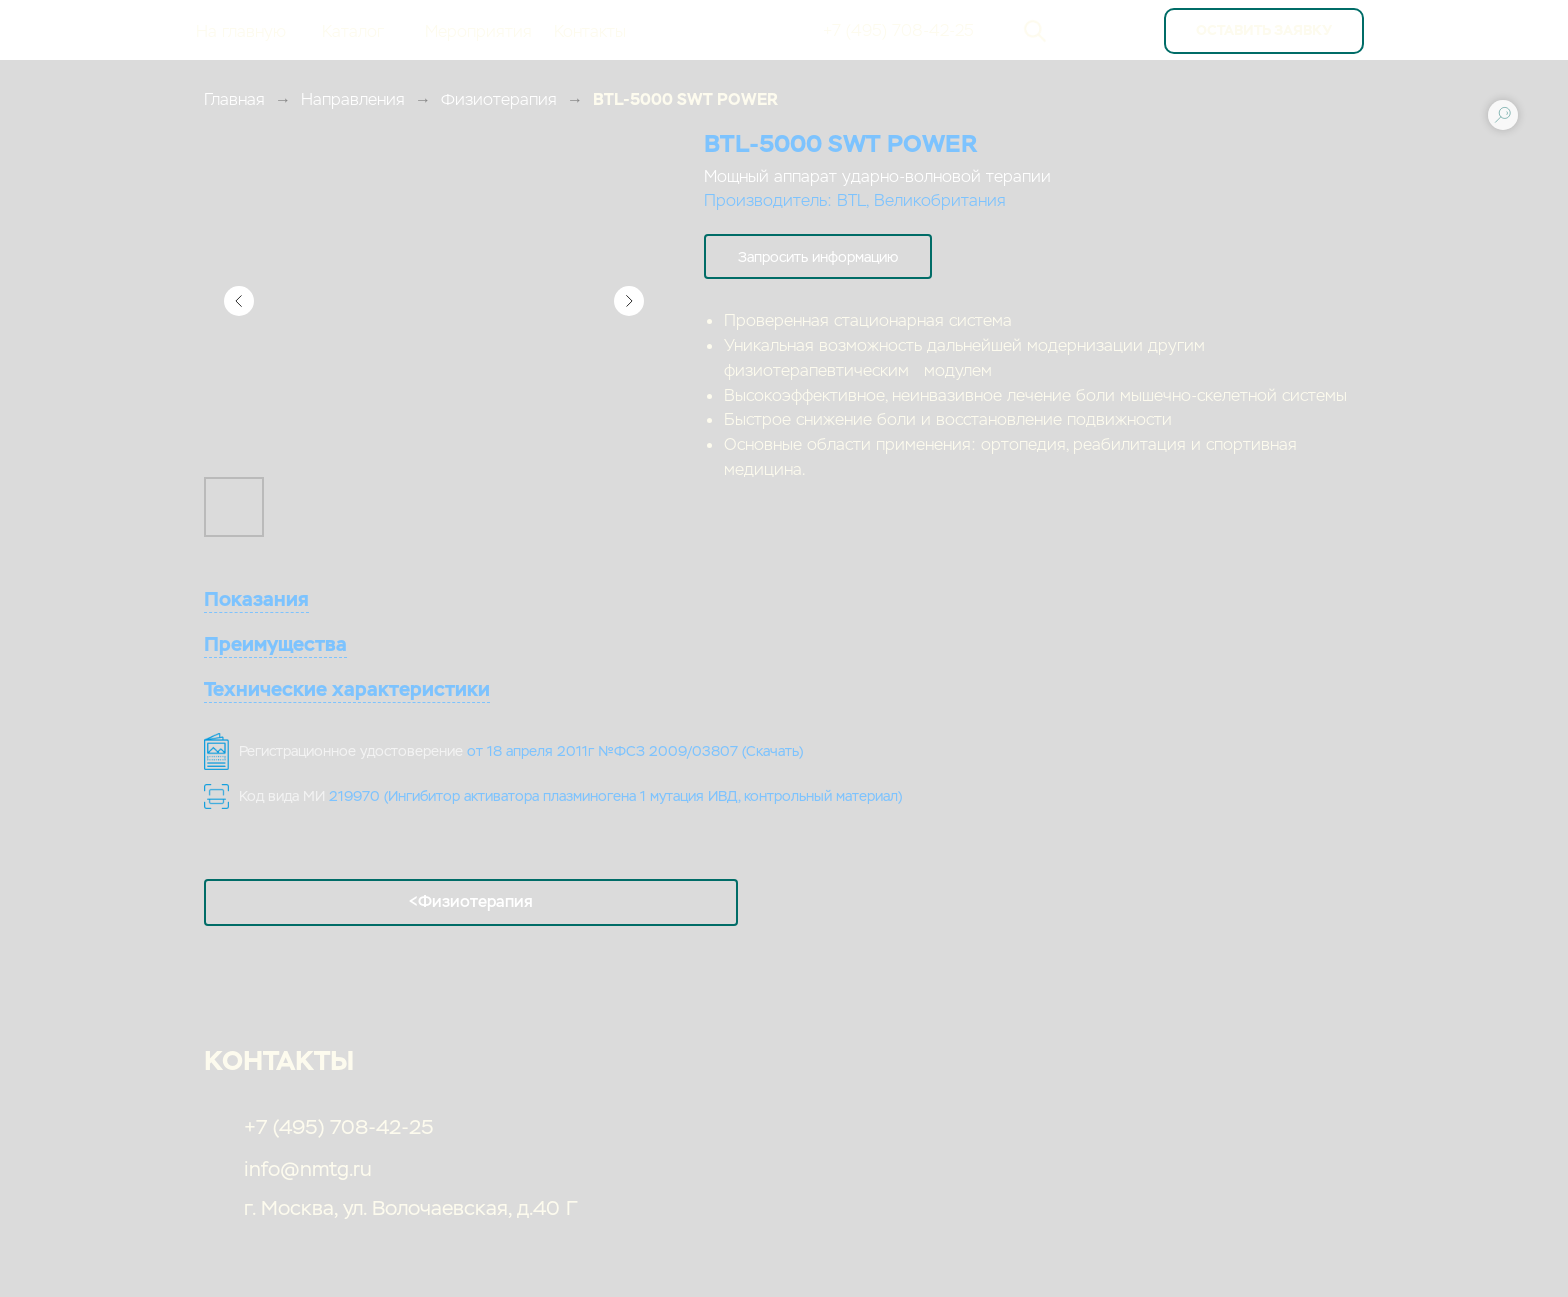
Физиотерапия (499, 99)
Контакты (590, 31)
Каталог (353, 31)
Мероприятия (478, 31)
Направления (353, 99)
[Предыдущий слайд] (239, 301)
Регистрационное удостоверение (521, 751)
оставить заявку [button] (1264, 30)
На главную (241, 31)
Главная (234, 99)
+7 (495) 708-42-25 (898, 30)
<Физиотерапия (471, 901)
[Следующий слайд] (629, 301)
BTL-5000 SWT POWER (685, 99)
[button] (818, 256)
